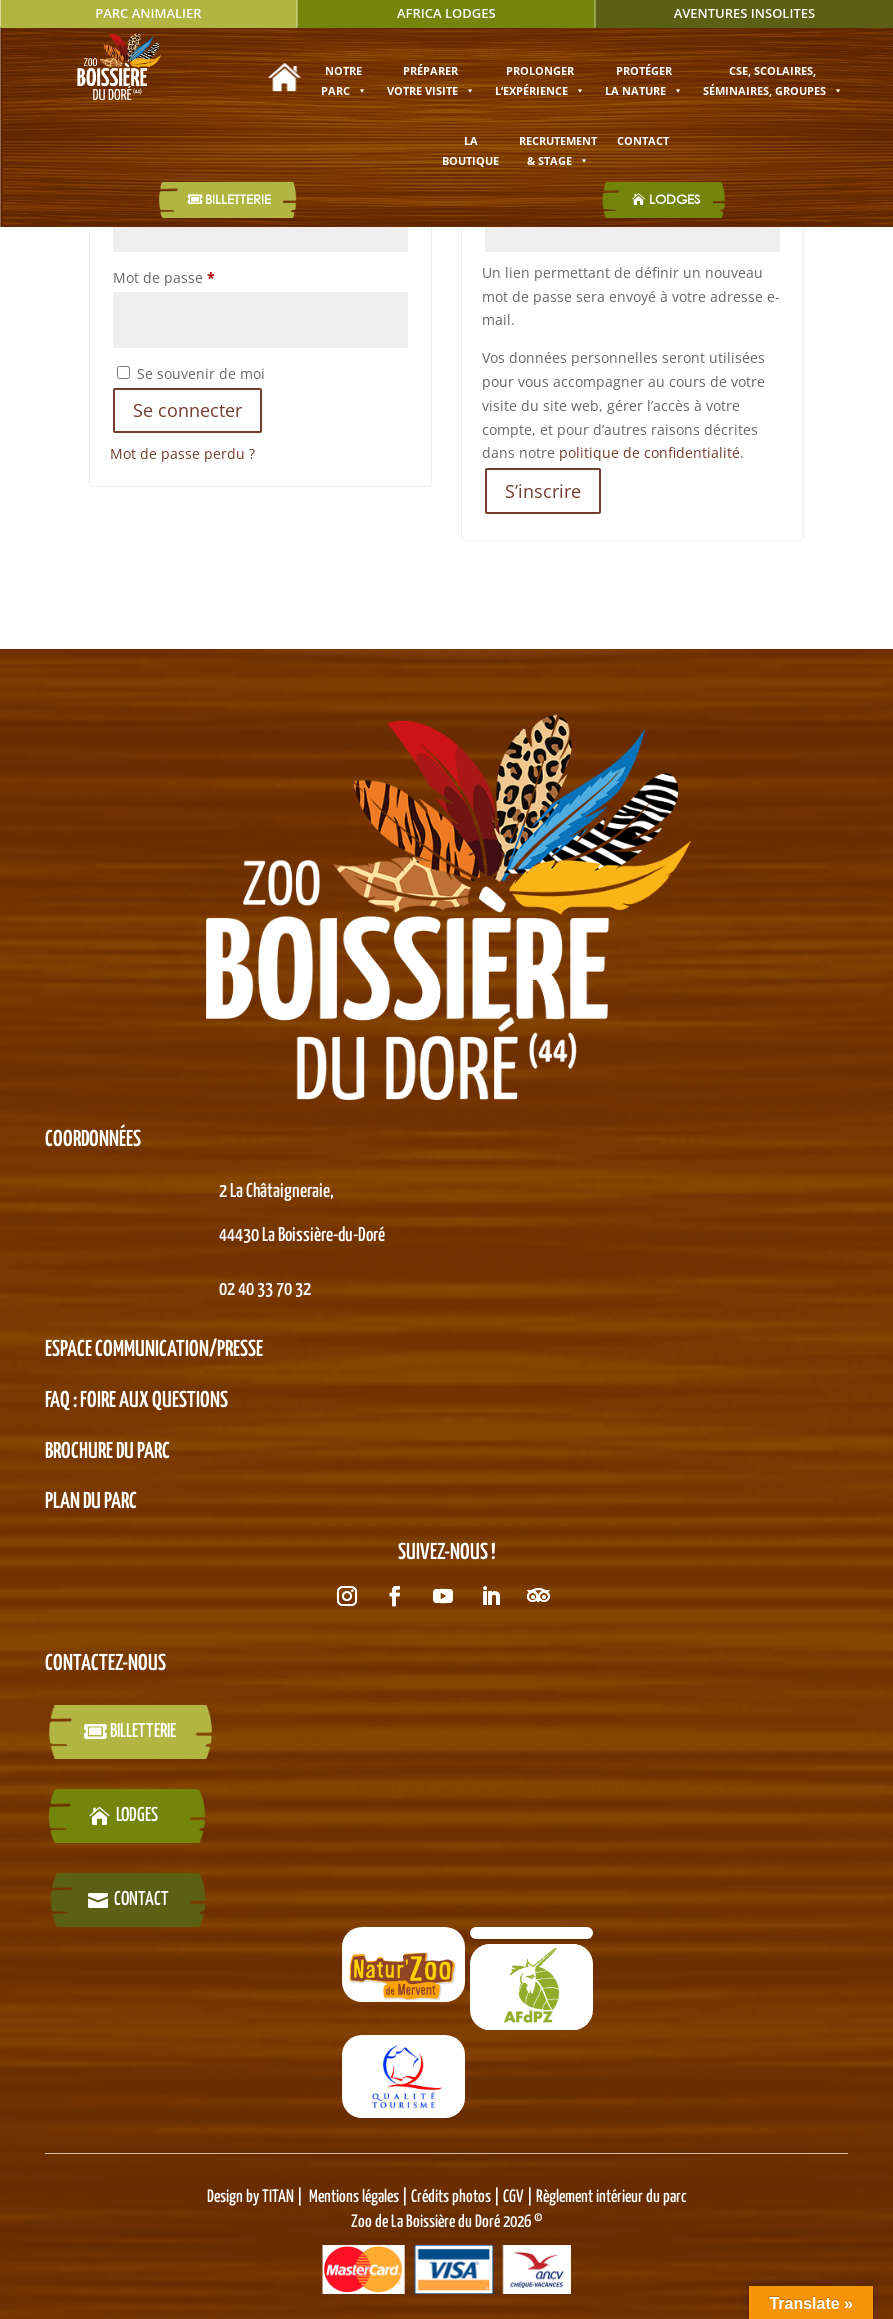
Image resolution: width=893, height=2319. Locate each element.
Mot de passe (201, 275)
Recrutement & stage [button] (558, 150)
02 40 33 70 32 (265, 1289)
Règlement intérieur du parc (611, 2197)
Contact (643, 140)
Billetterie (238, 199)
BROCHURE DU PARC (107, 1452)
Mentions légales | (360, 2197)
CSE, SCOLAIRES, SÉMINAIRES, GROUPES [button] (773, 80)
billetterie (143, 1731)
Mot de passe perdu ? (182, 453)
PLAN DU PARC (91, 1502)
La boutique (470, 150)
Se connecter (187, 410)
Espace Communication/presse (154, 1350)
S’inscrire (543, 491)
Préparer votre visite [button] (431, 80)
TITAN (278, 2197)
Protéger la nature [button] (644, 80)
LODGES (674, 199)
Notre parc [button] (344, 80)
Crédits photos (452, 2197)
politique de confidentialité (649, 452)
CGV (512, 2197)
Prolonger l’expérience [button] (540, 80)
